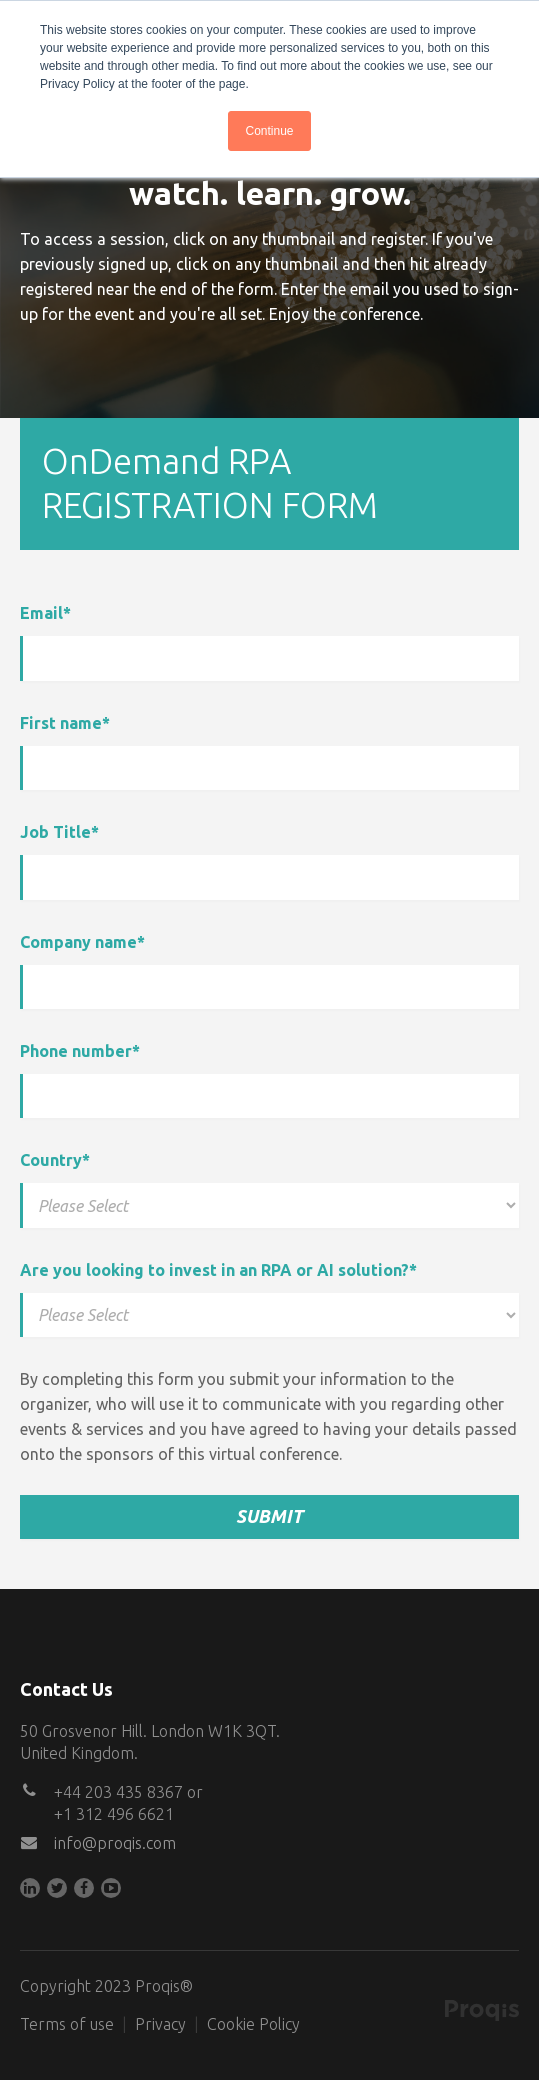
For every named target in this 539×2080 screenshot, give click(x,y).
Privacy (160, 2024)
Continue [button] (269, 131)
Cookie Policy (253, 2024)
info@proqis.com (115, 1843)
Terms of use (67, 2024)
